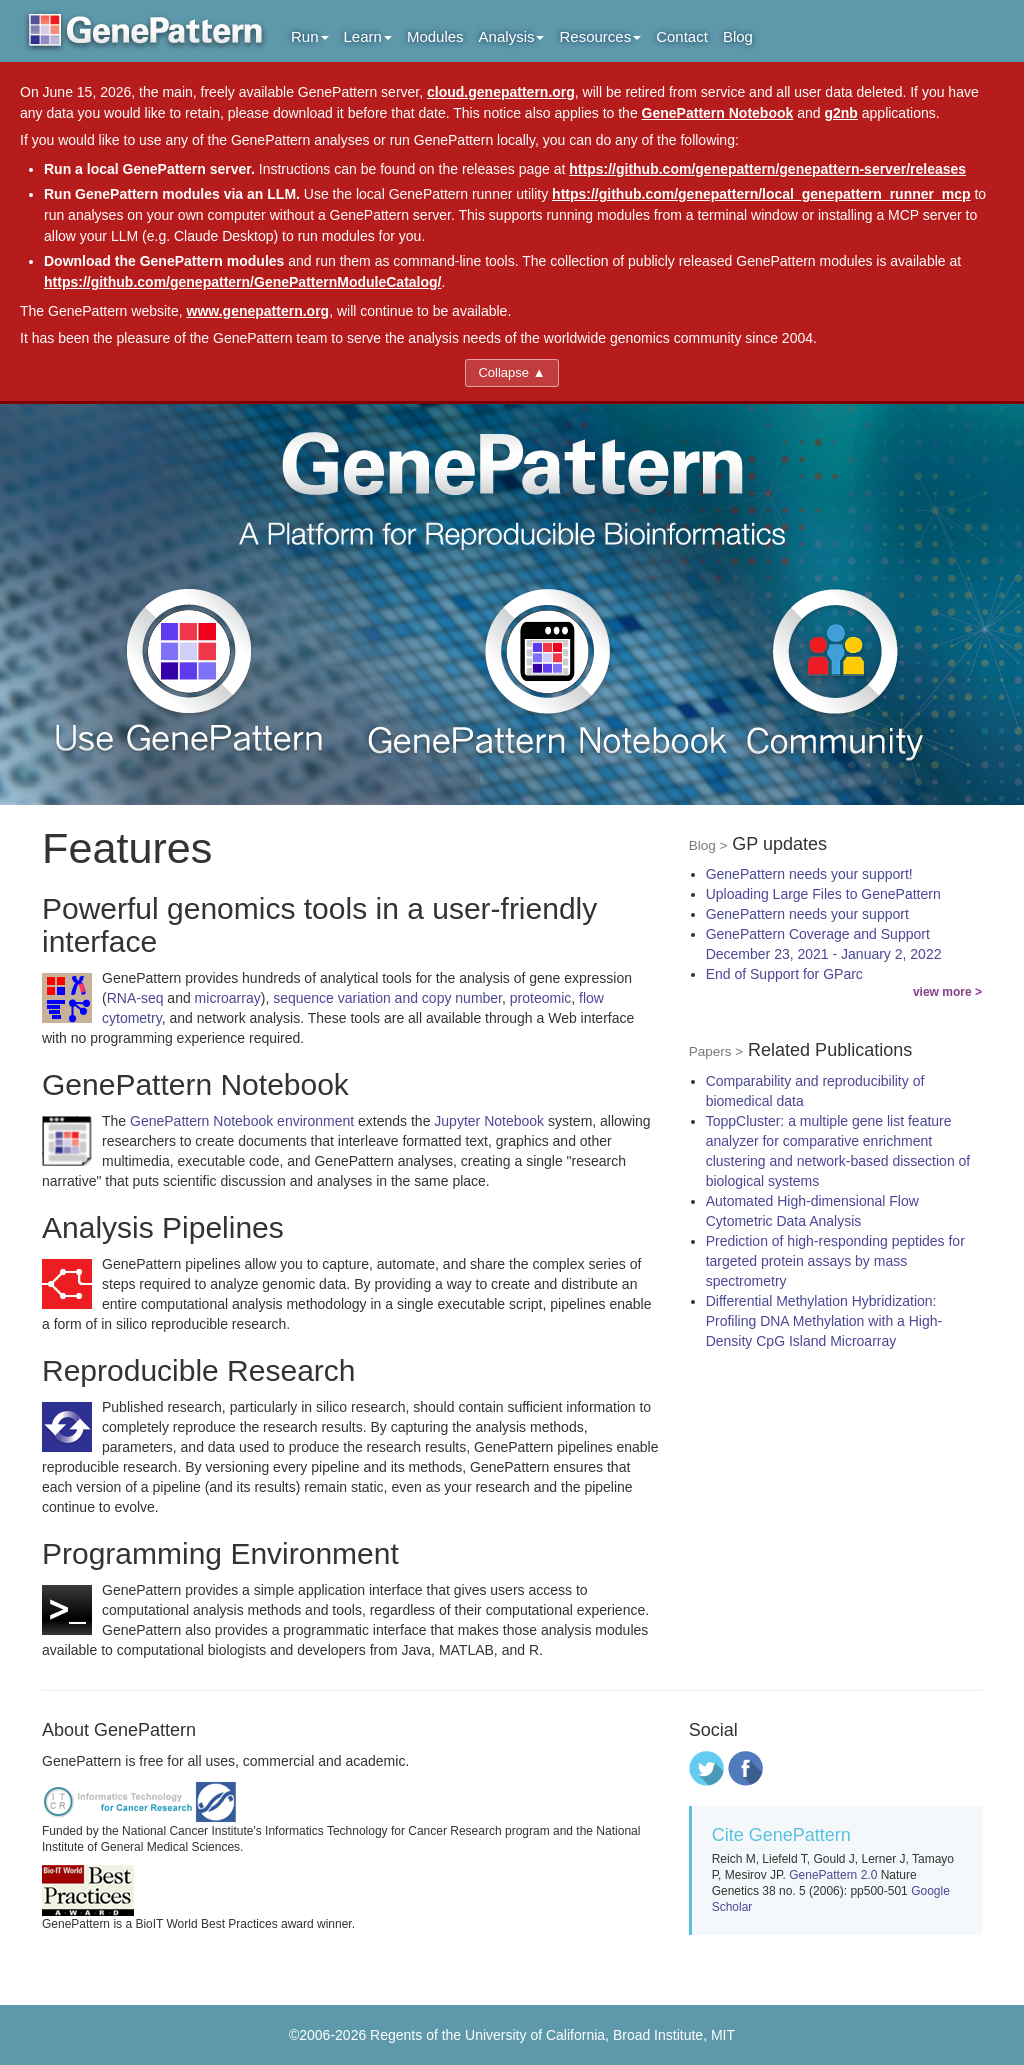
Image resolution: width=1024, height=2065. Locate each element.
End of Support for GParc (784, 974)
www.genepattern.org (258, 311)
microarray (228, 998)
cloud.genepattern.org (501, 92)
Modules (435, 36)
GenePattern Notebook (718, 113)
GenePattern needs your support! (809, 874)
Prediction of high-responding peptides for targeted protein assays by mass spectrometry (835, 1261)
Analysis (512, 36)
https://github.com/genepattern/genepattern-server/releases (767, 169)
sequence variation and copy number (387, 998)
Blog (738, 36)
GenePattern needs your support (807, 914)
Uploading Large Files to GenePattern (823, 894)
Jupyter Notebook (489, 1121)
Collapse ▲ (511, 372)
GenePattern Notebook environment (242, 1121)
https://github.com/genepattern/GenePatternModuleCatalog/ (242, 282)
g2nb (840, 113)
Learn (368, 36)
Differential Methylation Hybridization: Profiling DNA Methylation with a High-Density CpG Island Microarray (824, 1321)
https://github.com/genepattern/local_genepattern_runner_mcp (761, 194)
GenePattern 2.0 (833, 1875)
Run (310, 36)
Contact (682, 36)
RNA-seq (135, 998)
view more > (947, 992)
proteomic (540, 998)
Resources (600, 36)
